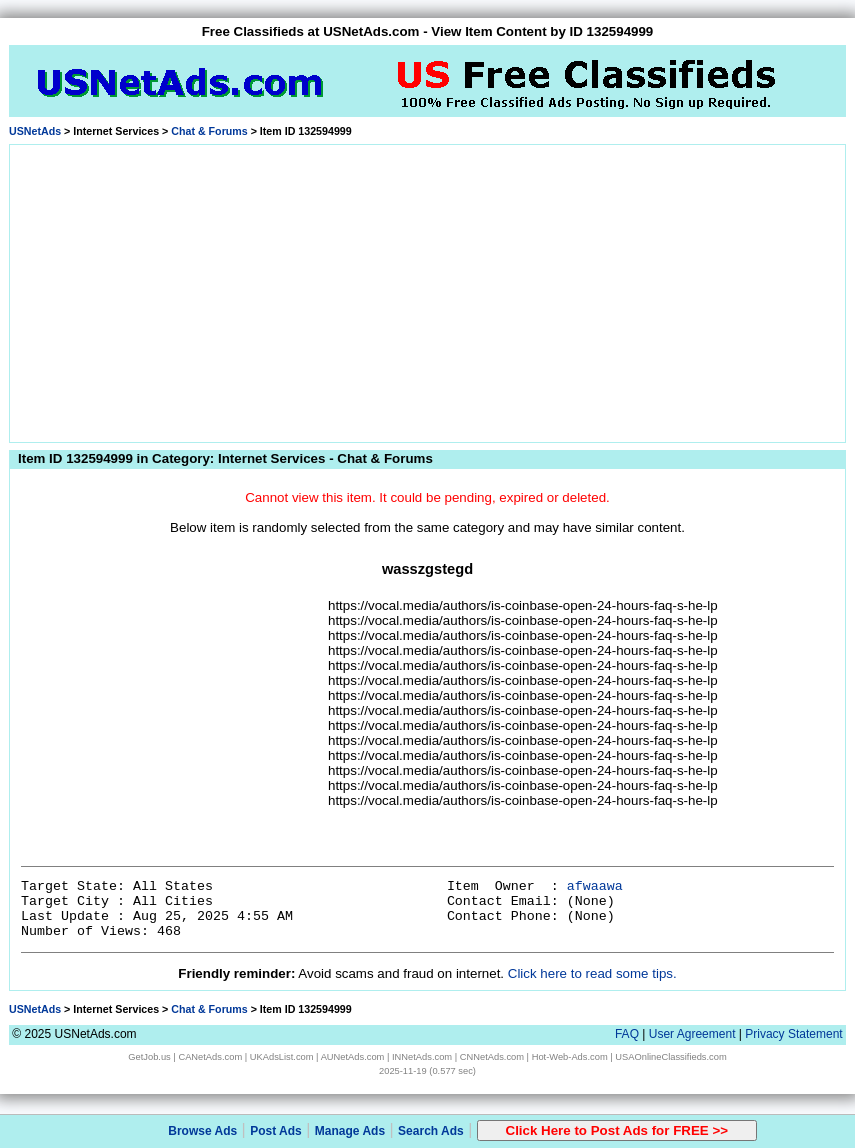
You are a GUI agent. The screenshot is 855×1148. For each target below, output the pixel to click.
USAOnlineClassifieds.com (670, 1057)
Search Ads (431, 1131)
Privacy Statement (793, 1034)
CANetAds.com (210, 1057)
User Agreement (692, 1034)
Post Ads (276, 1131)
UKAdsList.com (282, 1057)
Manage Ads (350, 1131)
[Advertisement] (427, 290)
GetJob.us (149, 1057)
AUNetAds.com (353, 1057)
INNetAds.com (422, 1057)
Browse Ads (202, 1131)
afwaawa (595, 886)
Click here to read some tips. (592, 973)
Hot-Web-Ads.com (570, 1057)
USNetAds (35, 131)
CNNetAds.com (492, 1057)
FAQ (627, 1034)
